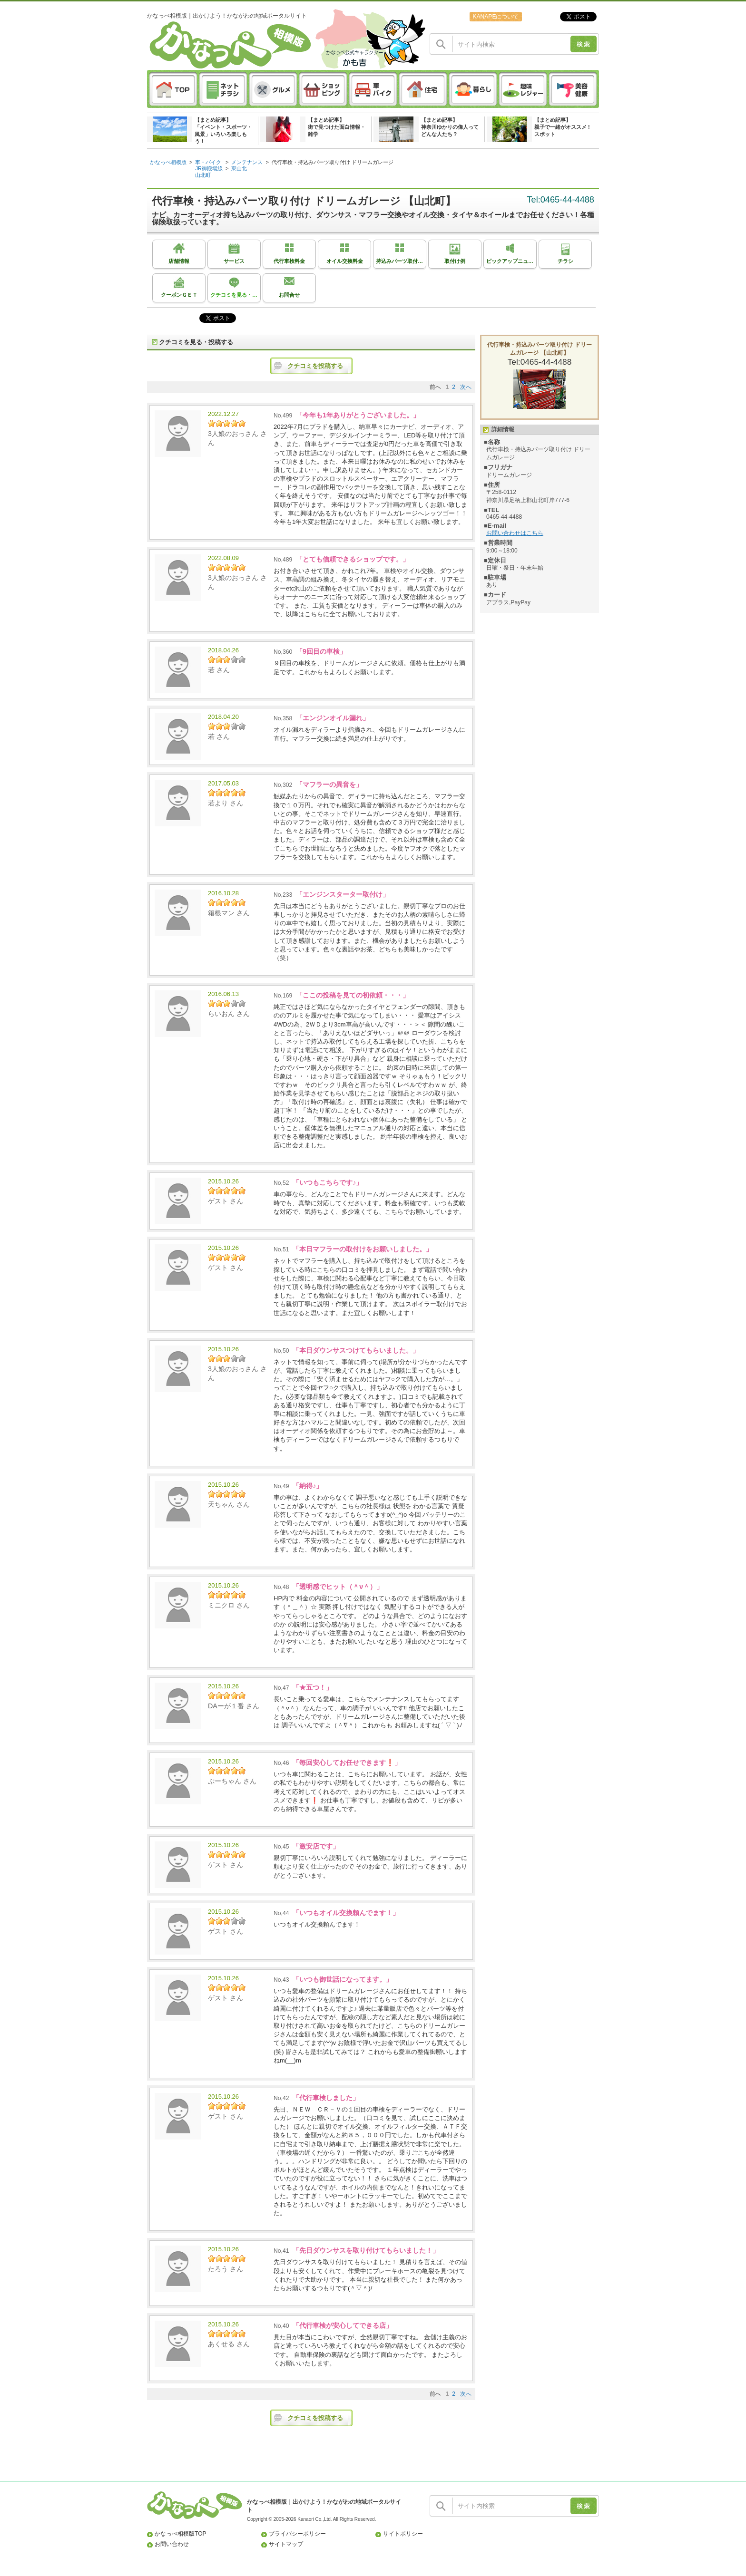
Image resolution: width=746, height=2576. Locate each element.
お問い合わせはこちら (514, 533)
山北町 (203, 175)
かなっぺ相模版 (168, 162)
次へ (465, 387)
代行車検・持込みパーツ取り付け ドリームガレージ (332, 162)
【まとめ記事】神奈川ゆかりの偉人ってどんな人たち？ (450, 127)
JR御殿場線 (209, 168)
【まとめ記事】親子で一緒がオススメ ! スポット (562, 127)
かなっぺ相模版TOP (180, 2533)
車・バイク (208, 162)
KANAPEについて (495, 16)
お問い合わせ (172, 2544)
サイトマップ (286, 2544)
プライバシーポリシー (297, 2533)
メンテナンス (247, 162)
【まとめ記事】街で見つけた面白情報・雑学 (336, 127)
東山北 (239, 168)
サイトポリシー (403, 2533)
